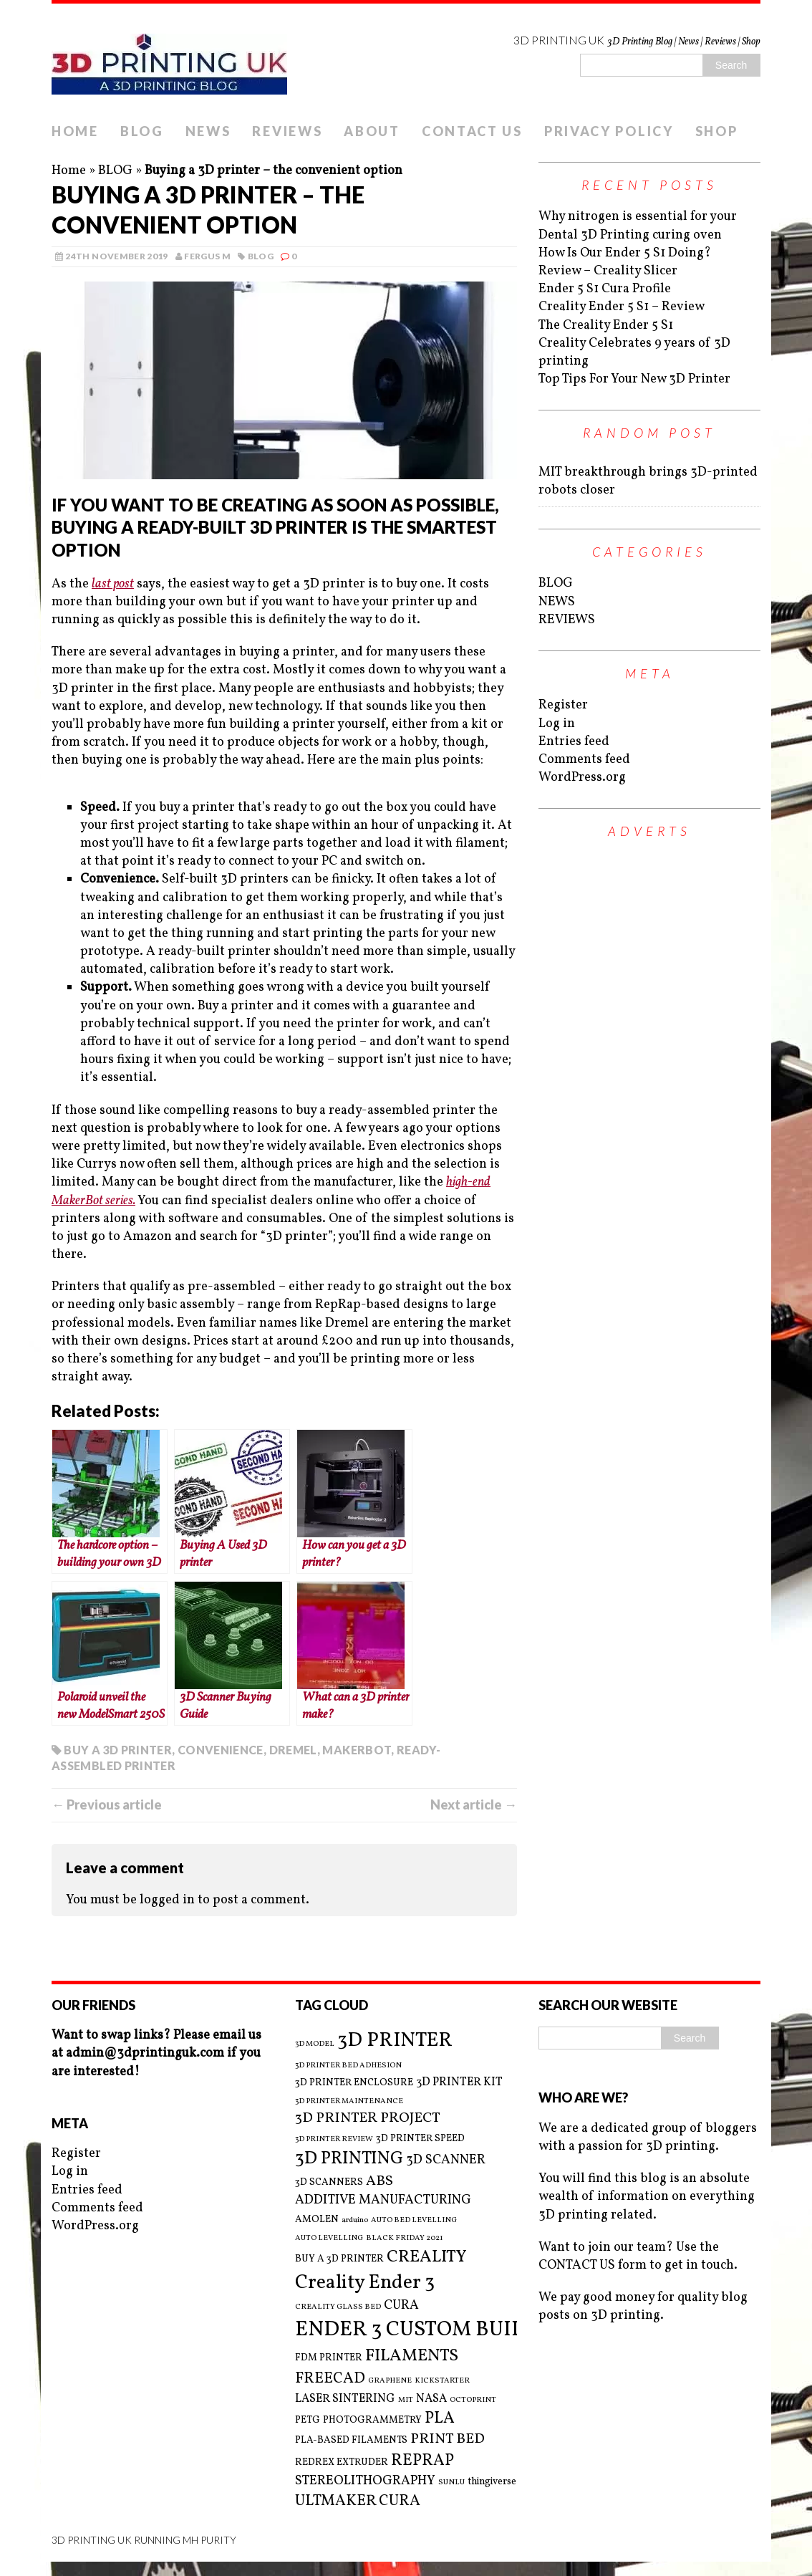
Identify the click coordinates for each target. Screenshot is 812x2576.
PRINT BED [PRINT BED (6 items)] (447, 2439)
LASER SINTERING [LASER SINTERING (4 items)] (345, 2399)
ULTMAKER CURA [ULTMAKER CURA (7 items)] (357, 2501)
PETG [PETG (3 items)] (307, 2420)
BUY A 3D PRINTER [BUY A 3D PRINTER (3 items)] (339, 2259)
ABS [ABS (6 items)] (379, 2181)
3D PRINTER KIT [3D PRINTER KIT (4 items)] (459, 2082)
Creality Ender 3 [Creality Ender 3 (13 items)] (365, 2283)
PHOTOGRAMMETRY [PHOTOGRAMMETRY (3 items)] (372, 2420)
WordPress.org (582, 778)
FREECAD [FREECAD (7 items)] (330, 2378)
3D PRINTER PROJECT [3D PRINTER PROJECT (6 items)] (367, 2118)
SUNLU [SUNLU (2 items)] (451, 2483)
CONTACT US (472, 131)
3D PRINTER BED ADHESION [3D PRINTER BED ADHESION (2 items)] (348, 2066)
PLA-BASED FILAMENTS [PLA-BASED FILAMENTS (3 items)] (351, 2440)
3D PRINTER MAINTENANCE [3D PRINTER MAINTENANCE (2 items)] (349, 2102)
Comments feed (584, 760)
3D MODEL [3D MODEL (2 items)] (314, 2044)
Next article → (473, 1804)
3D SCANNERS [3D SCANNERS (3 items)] (329, 2182)
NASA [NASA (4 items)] (431, 2399)
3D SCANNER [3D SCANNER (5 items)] (445, 2160)
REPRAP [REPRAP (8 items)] (422, 2461)
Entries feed (573, 742)
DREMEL (293, 1749)
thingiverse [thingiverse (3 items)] (492, 2482)
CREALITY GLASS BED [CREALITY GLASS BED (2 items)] (338, 2307)
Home (69, 171)
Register (563, 705)
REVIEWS (287, 131)
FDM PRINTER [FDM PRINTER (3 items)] (328, 2358)
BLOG (142, 131)
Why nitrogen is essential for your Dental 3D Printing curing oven (637, 226)
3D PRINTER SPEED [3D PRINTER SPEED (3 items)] (420, 2138)
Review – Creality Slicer (607, 271)
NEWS (208, 131)
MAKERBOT (356, 1749)
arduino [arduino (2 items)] (355, 2221)
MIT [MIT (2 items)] (405, 2400)
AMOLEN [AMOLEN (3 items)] (317, 2219)
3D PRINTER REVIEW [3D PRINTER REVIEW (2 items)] (334, 2140)
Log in (556, 724)
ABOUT (372, 131)
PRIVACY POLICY (609, 131)
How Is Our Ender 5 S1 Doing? (624, 253)
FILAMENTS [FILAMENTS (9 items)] (411, 2356)
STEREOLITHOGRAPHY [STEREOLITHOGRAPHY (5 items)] (365, 2481)
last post (113, 584)
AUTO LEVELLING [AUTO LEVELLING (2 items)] (329, 2239)
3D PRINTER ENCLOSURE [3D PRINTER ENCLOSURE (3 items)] (354, 2083)
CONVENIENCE (221, 1749)
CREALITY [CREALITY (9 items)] (427, 2257)
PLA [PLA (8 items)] (440, 2419)
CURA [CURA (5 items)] (401, 2306)
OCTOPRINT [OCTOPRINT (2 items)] (473, 2400)
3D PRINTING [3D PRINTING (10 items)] (349, 2159)
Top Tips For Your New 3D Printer (634, 379)
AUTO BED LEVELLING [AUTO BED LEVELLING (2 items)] (414, 2221)
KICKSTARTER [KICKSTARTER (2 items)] (442, 2381)
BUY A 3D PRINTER (118, 1749)
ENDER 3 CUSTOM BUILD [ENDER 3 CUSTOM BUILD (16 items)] (417, 2330)
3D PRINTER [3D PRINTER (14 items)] (395, 2040)
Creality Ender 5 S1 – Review (621, 307)
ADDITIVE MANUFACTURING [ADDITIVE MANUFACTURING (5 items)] (383, 2200)
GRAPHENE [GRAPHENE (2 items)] (390, 2381)
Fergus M (207, 256)
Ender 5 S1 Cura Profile (604, 289)
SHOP (716, 131)
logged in (167, 1900)
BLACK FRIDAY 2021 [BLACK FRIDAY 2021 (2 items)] (404, 2239)
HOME (75, 131)
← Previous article (107, 1804)
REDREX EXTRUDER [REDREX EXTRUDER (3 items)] (341, 2462)
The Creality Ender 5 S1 (605, 326)
